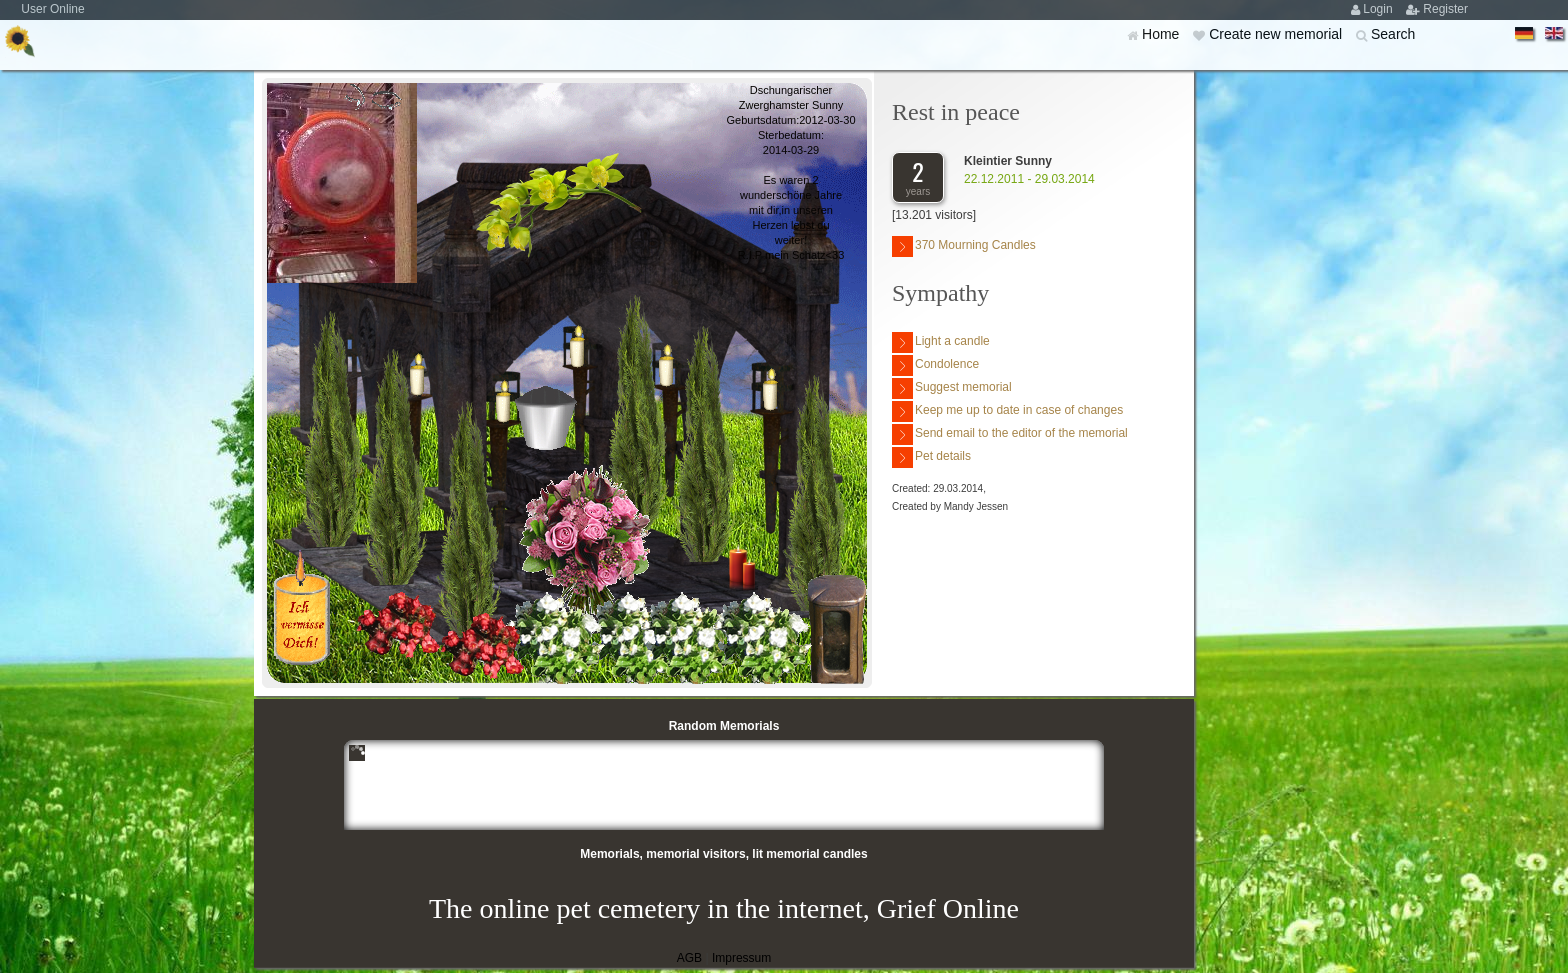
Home (1162, 34)
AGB (689, 958)
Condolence (935, 365)
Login (1379, 9)
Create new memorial (1277, 34)
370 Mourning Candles (964, 246)
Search (1393, 34)
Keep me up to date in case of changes (1007, 411)
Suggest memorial (952, 388)
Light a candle (941, 342)
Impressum (741, 958)
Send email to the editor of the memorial (1010, 434)
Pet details (931, 457)
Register (1445, 9)
